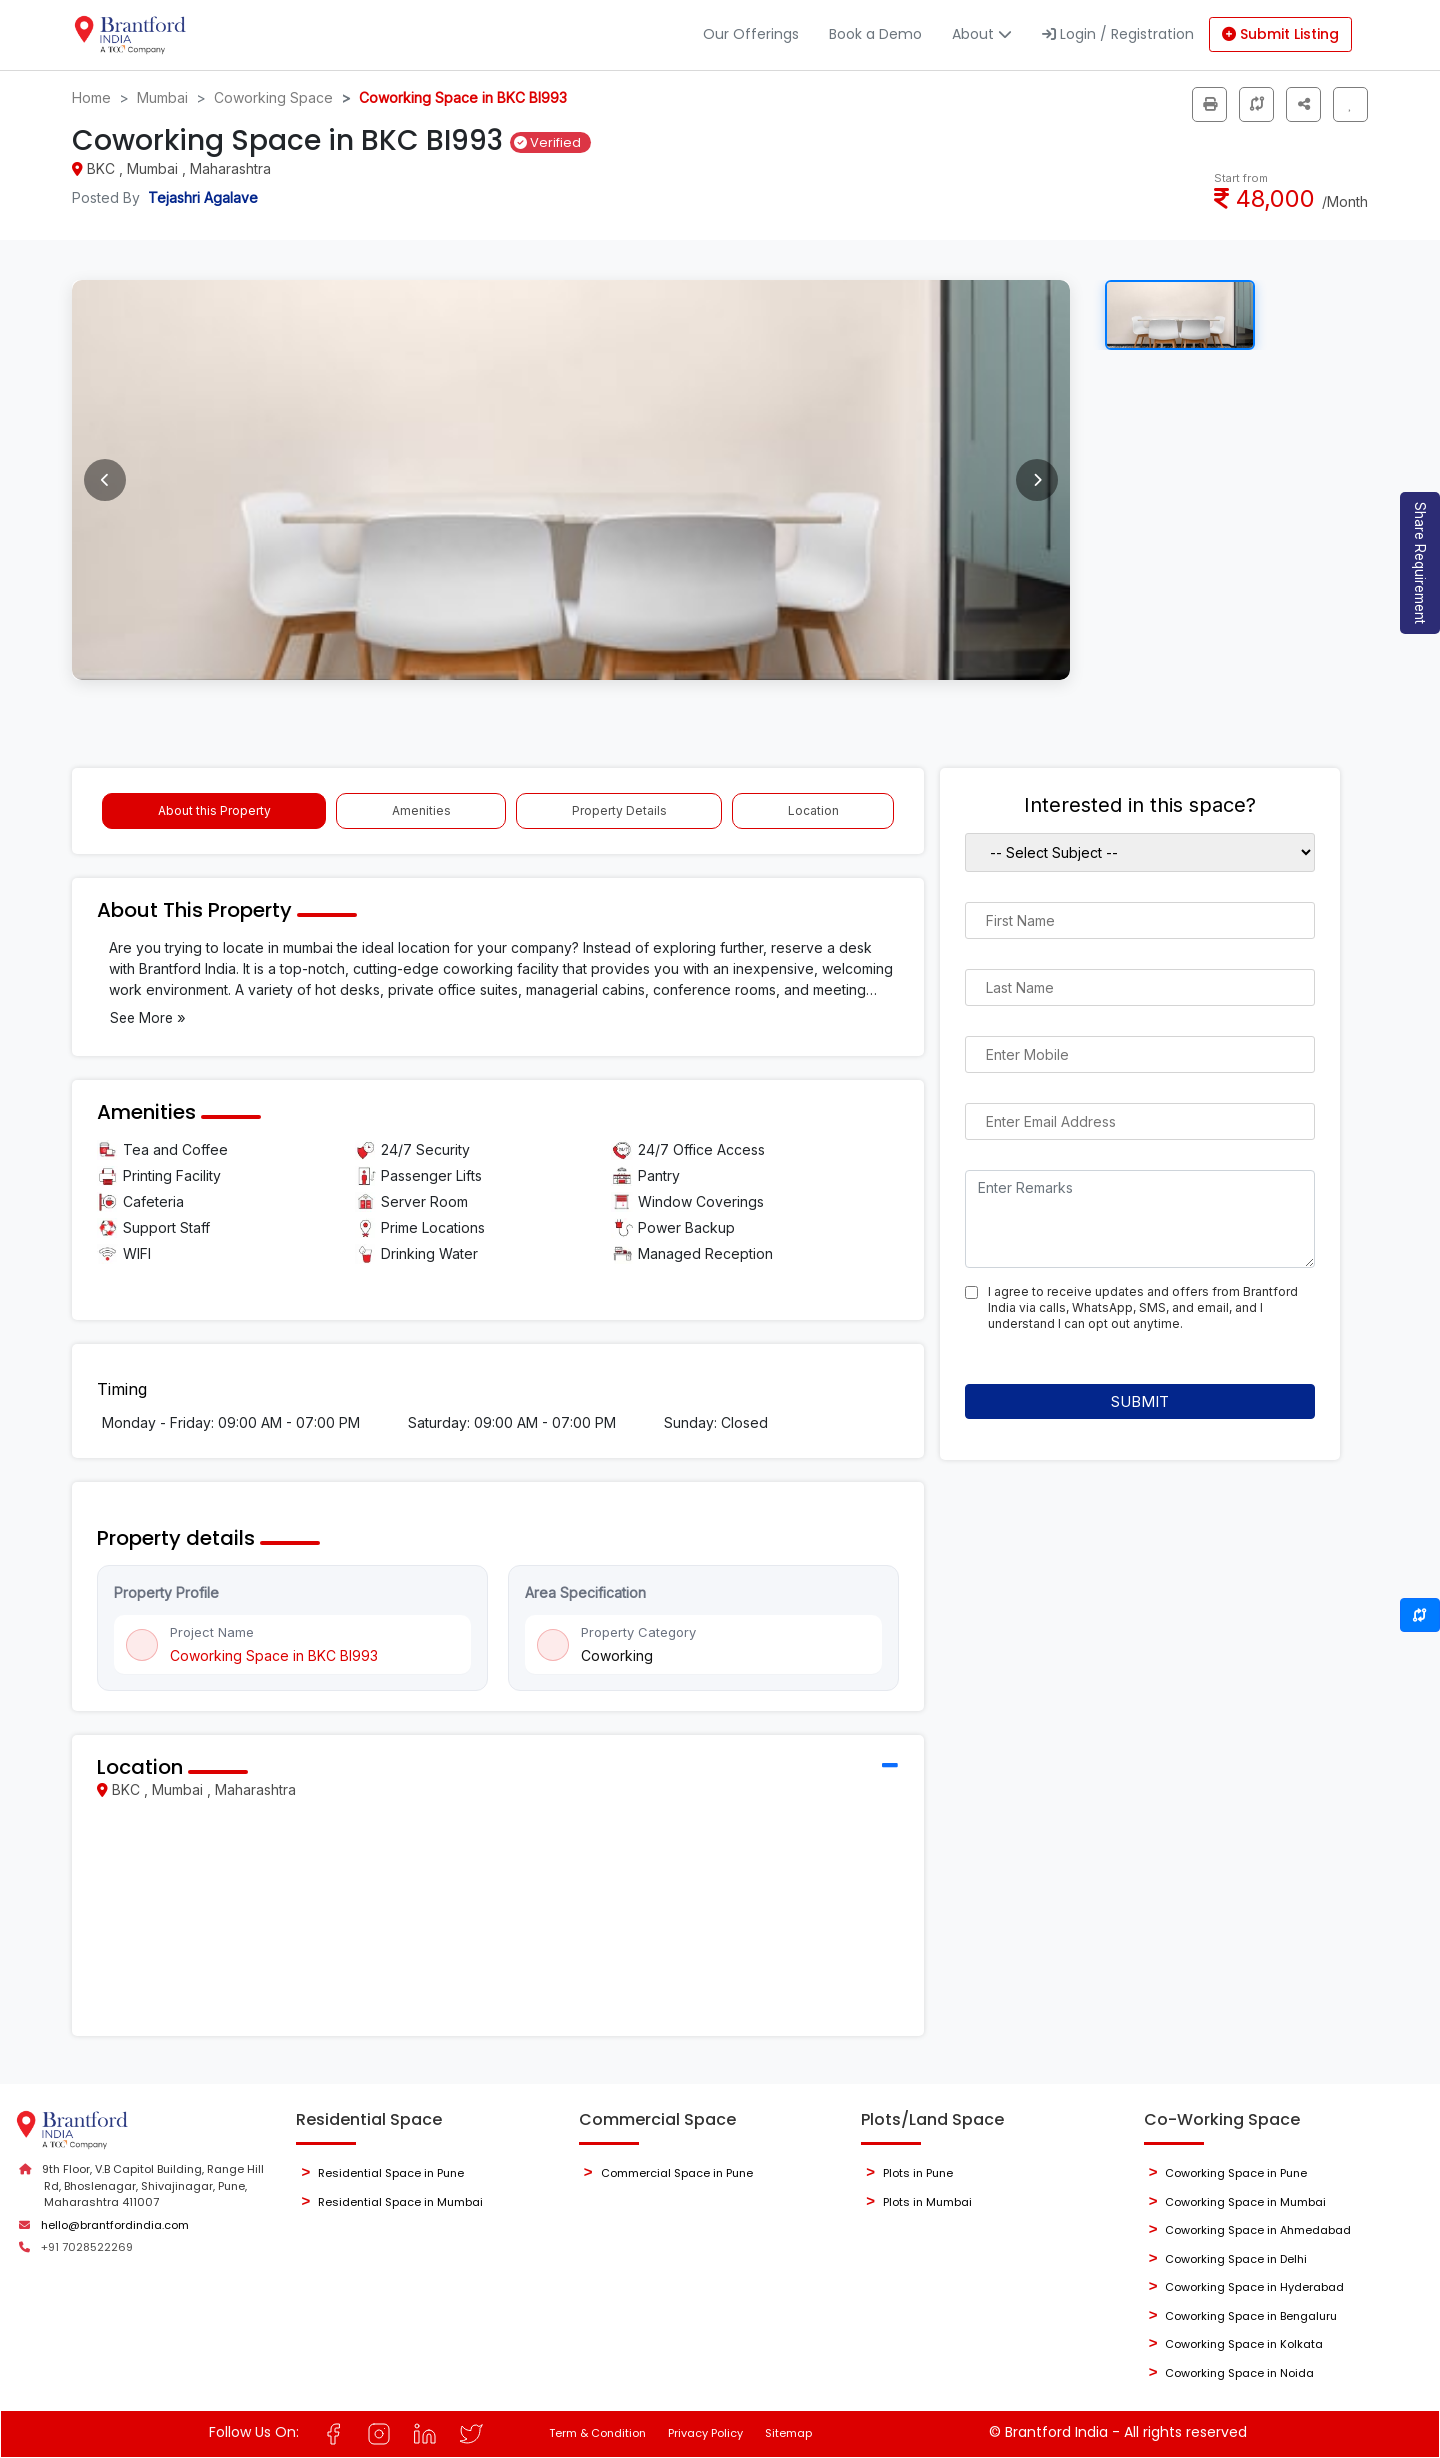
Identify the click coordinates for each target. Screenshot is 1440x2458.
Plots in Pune (918, 2173)
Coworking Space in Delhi (1236, 2259)
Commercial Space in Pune (677, 2173)
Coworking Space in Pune (1236, 2173)
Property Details (619, 810)
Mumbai (162, 97)
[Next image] (1037, 480)
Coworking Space (273, 97)
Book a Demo (875, 34)
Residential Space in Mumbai (400, 2202)
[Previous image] (105, 480)
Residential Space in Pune (391, 2173)
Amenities (421, 810)
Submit (1140, 1401)
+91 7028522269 (87, 2247)
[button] (1303, 104)
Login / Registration (1118, 34)
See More (148, 1017)
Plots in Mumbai (927, 2202)
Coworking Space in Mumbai (1245, 2202)
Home (91, 97)
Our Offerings (751, 34)
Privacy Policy (705, 2433)
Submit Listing (1280, 34)
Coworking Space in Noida (1239, 2373)
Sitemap (788, 2433)
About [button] (982, 34)
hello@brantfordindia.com (115, 2225)
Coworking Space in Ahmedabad (1258, 2230)
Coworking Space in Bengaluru (1251, 2316)
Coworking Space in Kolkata (1244, 2344)
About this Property (214, 810)
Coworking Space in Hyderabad (1254, 2287)
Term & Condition (597, 2433)
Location (813, 810)
